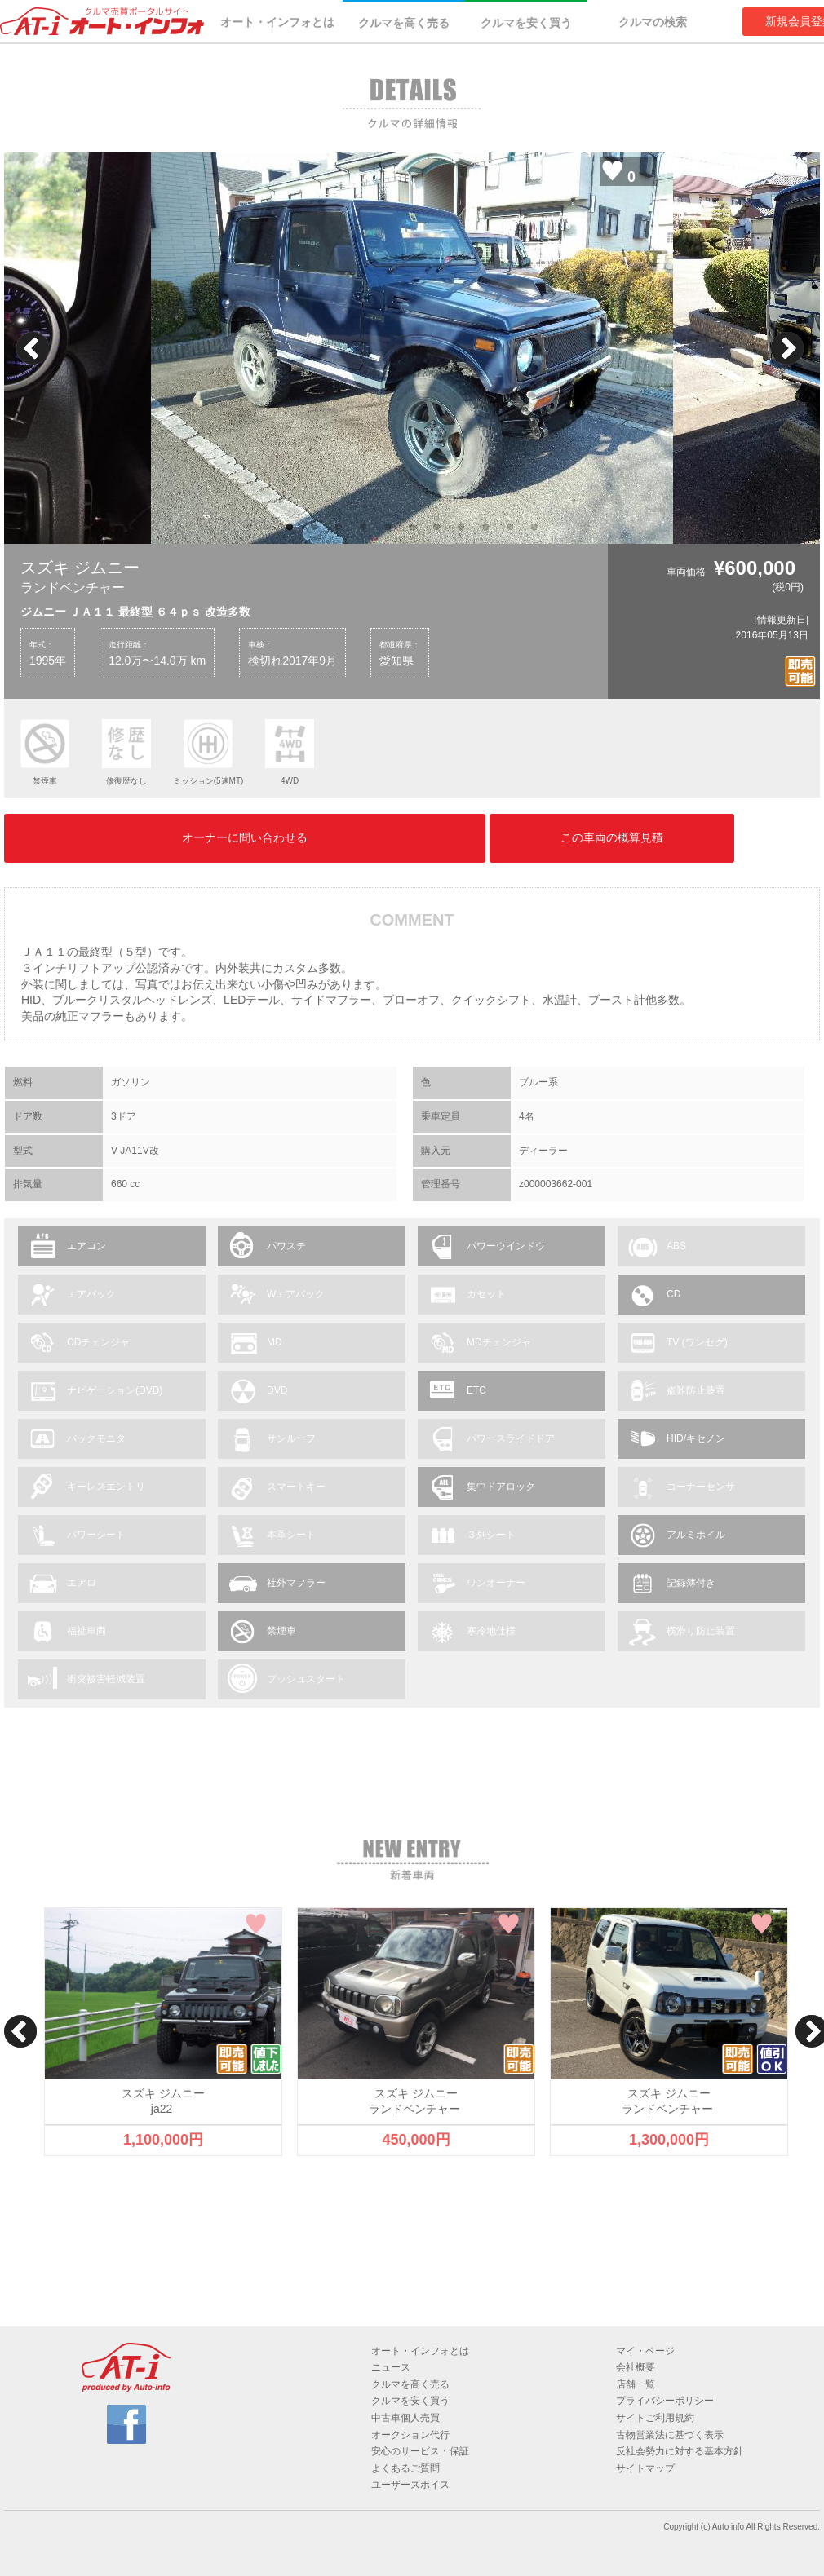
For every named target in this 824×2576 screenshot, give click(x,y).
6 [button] (412, 527)
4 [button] (363, 527)
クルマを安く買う (526, 22)
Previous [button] (32, 348)
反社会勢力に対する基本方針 (679, 2451)
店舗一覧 (635, 2384)
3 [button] (338, 527)
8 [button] (461, 527)
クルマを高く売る (404, 22)
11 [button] (534, 527)
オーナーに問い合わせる (245, 837)
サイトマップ (645, 2468)
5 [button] (387, 527)
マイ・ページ (645, 2351)
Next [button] (787, 348)
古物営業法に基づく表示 (670, 2435)
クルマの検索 (652, 22)
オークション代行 (410, 2435)
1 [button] (289, 527)
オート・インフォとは (277, 22)
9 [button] (485, 527)
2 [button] (314, 527)
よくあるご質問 (405, 2468)
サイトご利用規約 (655, 2418)
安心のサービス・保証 (420, 2451)
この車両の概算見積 (611, 837)
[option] (412, 348)
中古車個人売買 (405, 2418)
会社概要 (635, 2367)
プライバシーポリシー (665, 2400)
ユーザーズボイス (410, 2484)
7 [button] (436, 527)
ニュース (390, 2367)
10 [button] (510, 527)
